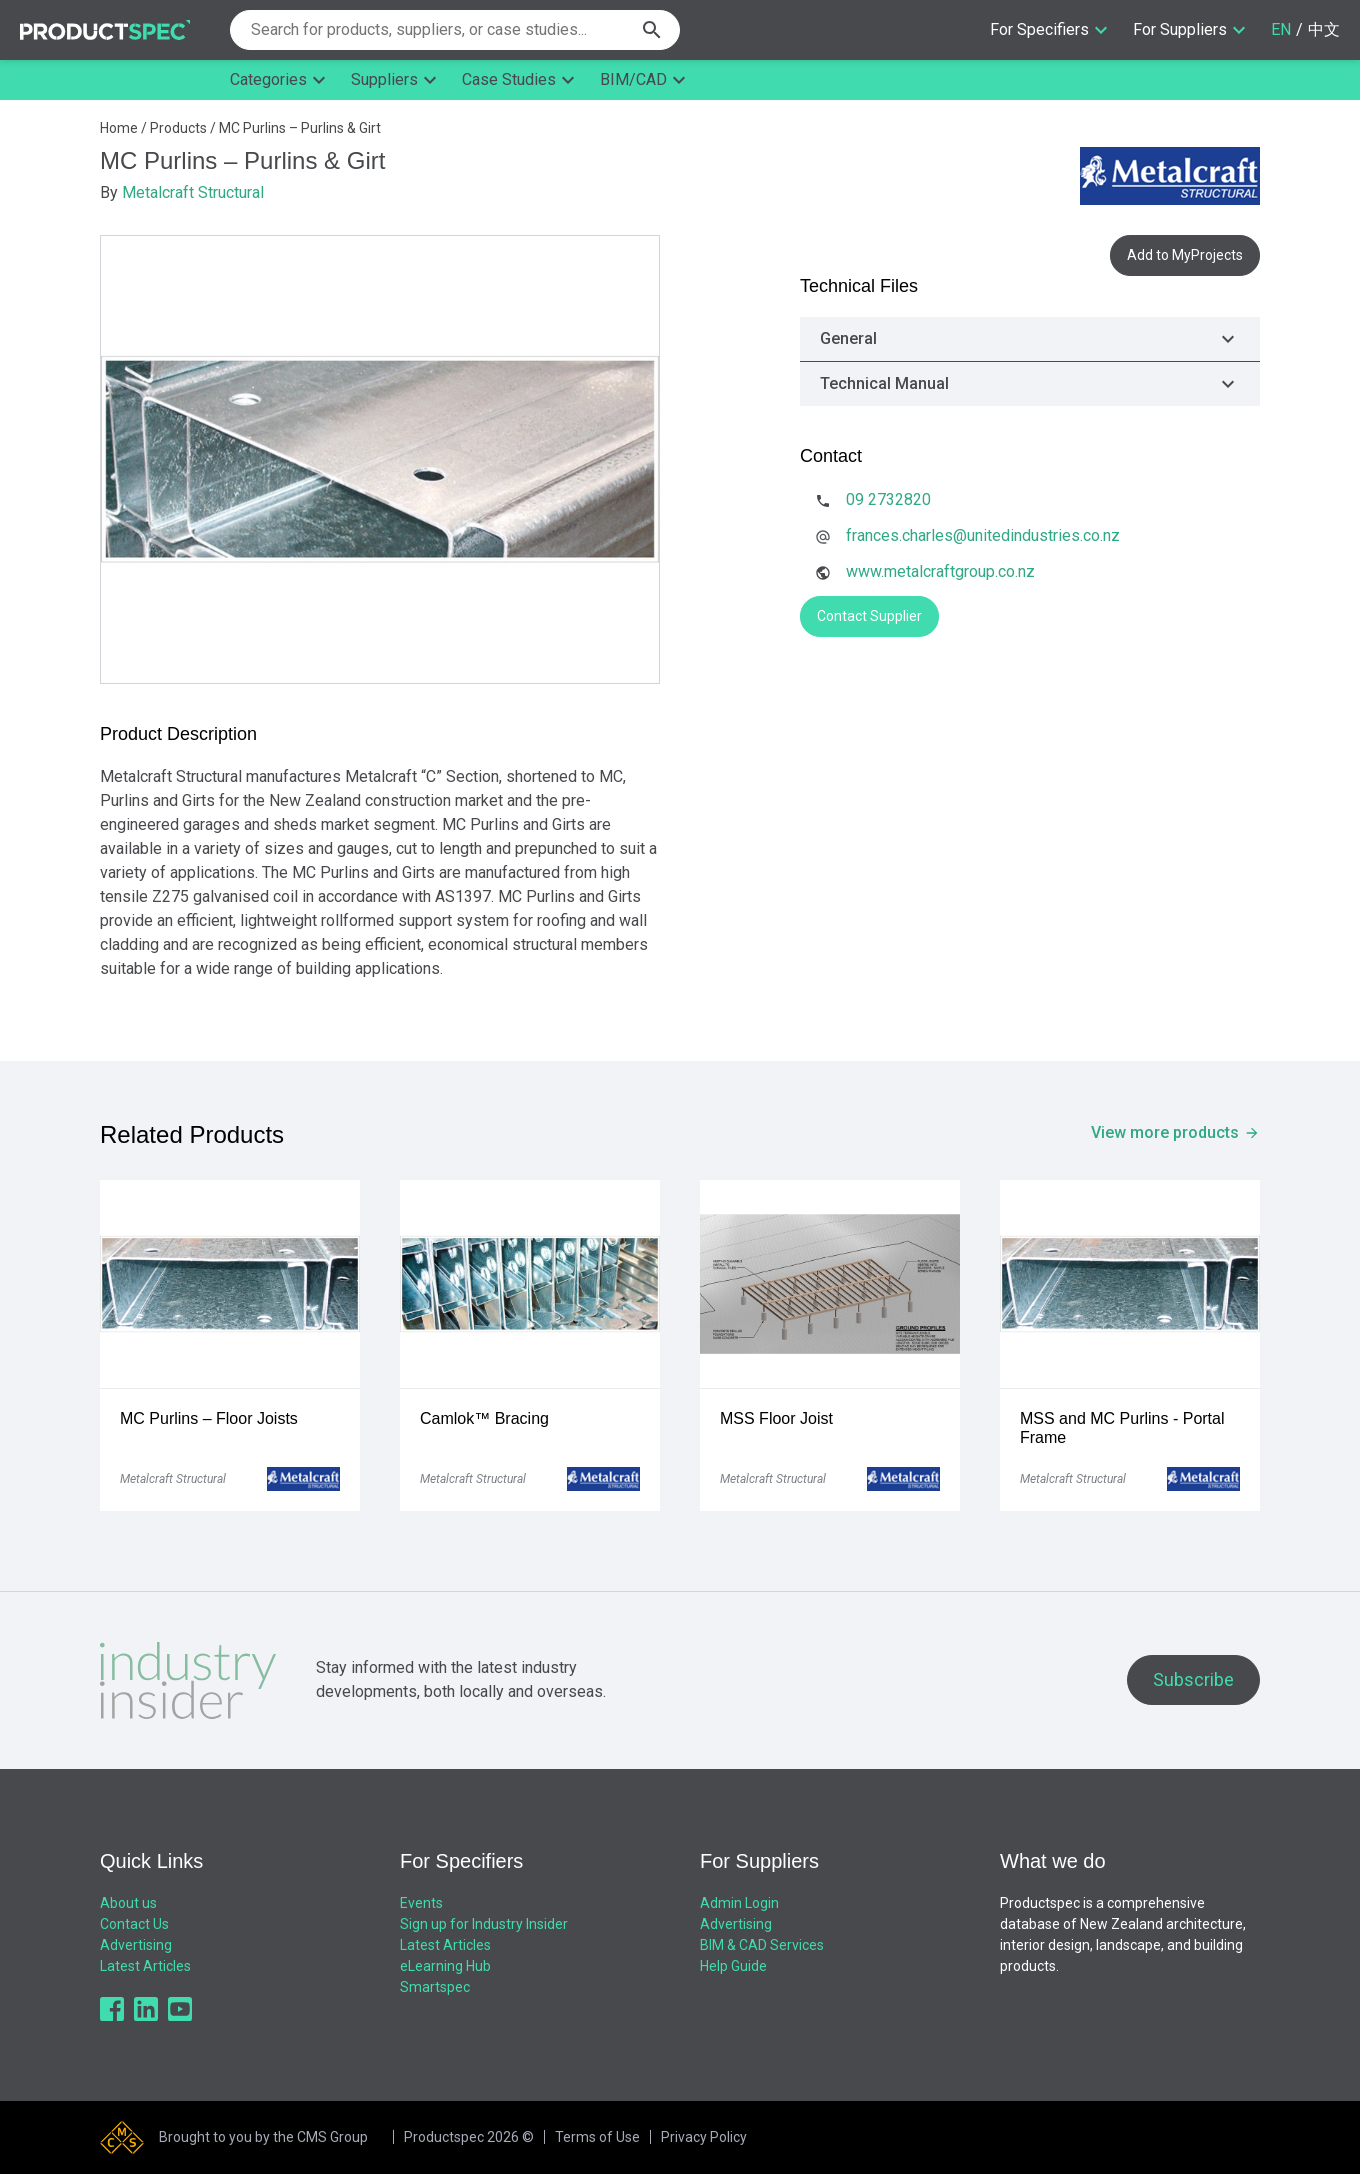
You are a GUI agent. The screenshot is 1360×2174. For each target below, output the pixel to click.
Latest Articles (145, 1966)
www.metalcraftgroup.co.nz (940, 571)
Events (421, 1903)
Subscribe (1193, 1679)
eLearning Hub (445, 1966)
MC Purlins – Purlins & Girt (300, 128)
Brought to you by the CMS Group (263, 2137)
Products (178, 128)
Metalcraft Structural (193, 192)
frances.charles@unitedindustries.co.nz (983, 535)
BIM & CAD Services (762, 1945)
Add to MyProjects (1185, 255)
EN (1281, 29)
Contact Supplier (869, 616)
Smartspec (435, 1987)
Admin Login (739, 1903)
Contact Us (134, 1924)
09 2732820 (888, 499)
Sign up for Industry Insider (484, 1924)
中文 (1324, 29)
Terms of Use (597, 2137)
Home (119, 128)
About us (128, 1903)
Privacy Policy (704, 2137)
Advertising (136, 1945)
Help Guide (733, 1966)
